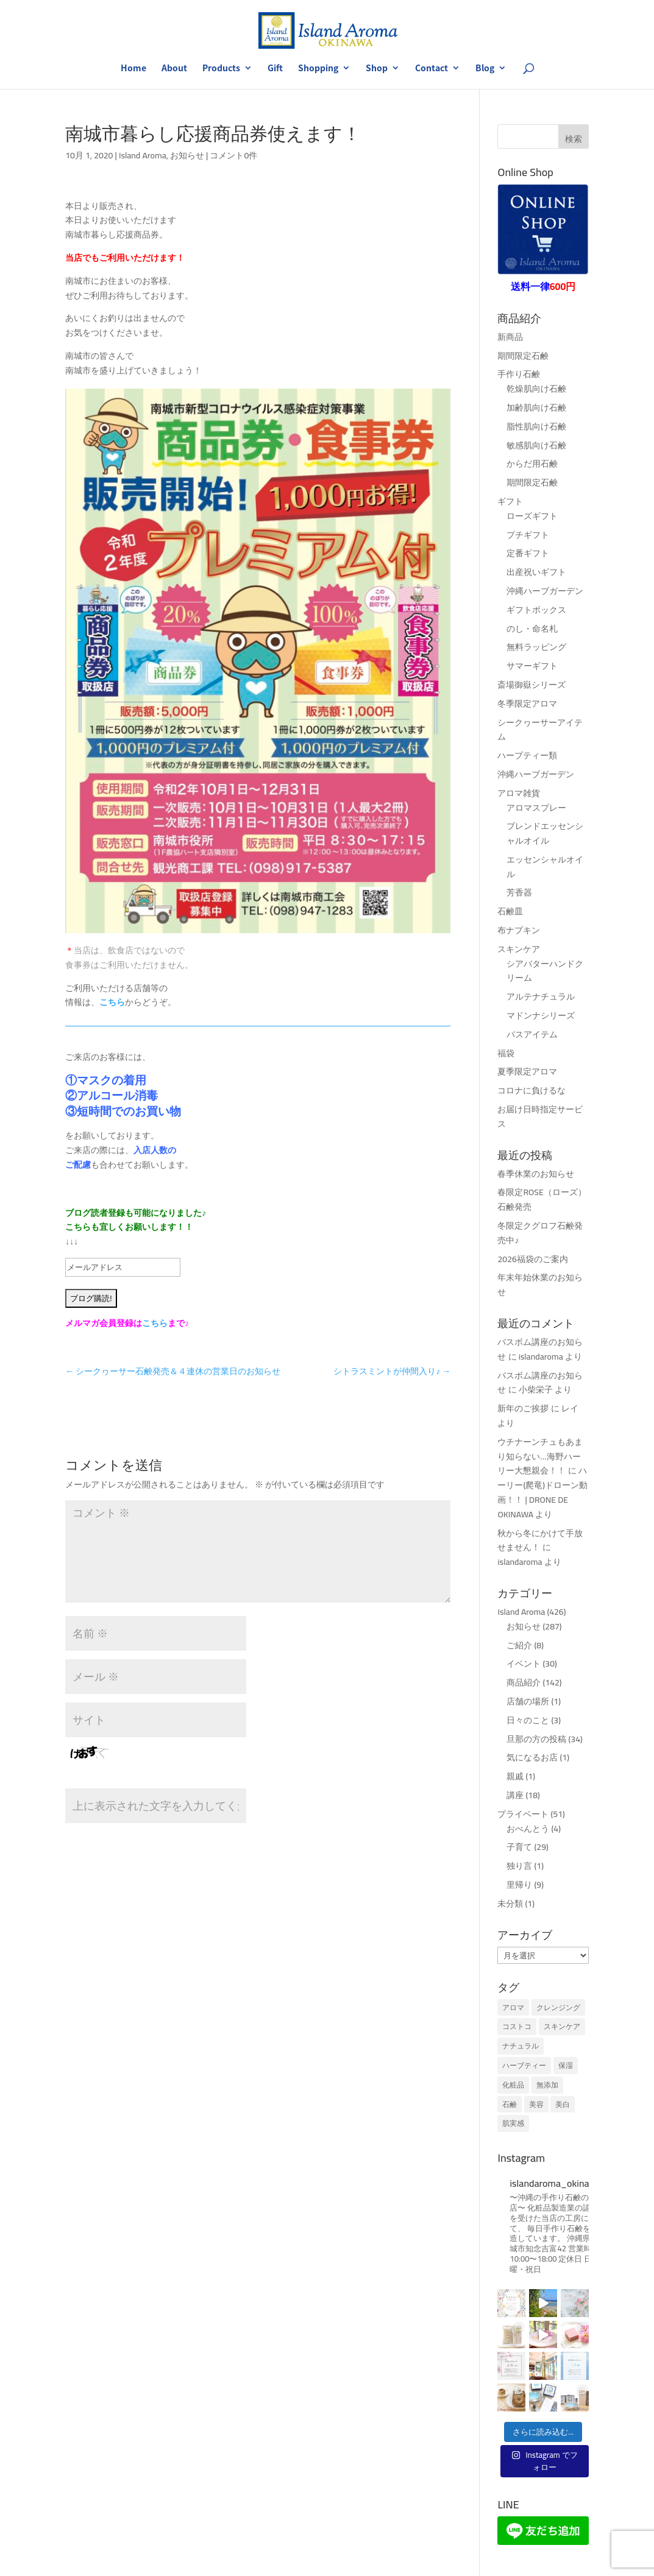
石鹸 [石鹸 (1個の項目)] (509, 2104)
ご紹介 (519, 1645)
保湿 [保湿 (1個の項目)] (565, 2065)
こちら (112, 1002)
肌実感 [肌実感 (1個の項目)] (513, 2123)
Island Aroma (142, 155)
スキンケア (518, 949)
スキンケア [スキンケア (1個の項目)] (562, 2026)
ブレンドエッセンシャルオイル (544, 833)
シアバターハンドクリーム (544, 971)
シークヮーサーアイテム (540, 730)
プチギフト (527, 535)
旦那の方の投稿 (536, 1739)
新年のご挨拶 (523, 1408)
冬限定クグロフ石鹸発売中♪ (540, 1233)
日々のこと (527, 1720)
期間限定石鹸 (523, 356)
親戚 (515, 1776)
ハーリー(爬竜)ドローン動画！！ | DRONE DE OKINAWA (542, 1492)
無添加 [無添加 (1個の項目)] (547, 2085)
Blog (484, 68)
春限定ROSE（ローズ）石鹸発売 (541, 1199)
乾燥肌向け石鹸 (536, 389)
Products (221, 68)
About (174, 68)
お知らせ (187, 155)
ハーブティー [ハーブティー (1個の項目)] (524, 2065)
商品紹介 (523, 1682)
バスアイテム (532, 1034)
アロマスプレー (536, 808)
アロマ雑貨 (518, 793)
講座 (515, 1795)
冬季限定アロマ (527, 703)
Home (133, 68)
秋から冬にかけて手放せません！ (540, 1540)
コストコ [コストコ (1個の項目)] (516, 2026)
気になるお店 (532, 1757)
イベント (523, 1663)
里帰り (519, 1885)
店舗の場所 (527, 1701)
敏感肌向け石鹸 (536, 445)
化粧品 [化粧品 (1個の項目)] (513, 2085)
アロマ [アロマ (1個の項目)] (513, 2007)
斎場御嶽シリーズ (531, 685)
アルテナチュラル (540, 996)
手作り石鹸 (518, 374)
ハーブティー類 (527, 755)
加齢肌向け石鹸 (536, 407)
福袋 (505, 1053)
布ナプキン (518, 930)
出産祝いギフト (536, 572)
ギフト (510, 501)
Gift (275, 68)
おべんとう (527, 1829)
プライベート (523, 1814)
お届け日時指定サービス (540, 1116)
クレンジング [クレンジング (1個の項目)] (558, 2007)
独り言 (519, 1866)
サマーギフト (532, 666)
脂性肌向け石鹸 (536, 426)
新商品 (510, 337)
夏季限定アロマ (527, 1071)
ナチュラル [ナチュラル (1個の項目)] (520, 2046)
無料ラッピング (536, 647)
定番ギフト (527, 553)
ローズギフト (532, 516)
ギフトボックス (536, 610)
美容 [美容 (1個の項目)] (536, 2104)
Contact (431, 68)
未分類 (510, 1903)
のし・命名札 (532, 629)
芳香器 (519, 892)
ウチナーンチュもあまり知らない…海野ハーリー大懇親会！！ (540, 1456)
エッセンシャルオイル (544, 867)
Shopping (318, 68)
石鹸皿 (510, 911)
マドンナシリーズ (540, 1015)
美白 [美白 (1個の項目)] (562, 2104)
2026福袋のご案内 (532, 1259)
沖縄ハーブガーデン (544, 591)
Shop (377, 68)
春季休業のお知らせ (535, 1174)
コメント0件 (233, 155)
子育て (519, 1847)
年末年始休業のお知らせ (540, 1284)
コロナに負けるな (531, 1090)
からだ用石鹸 (532, 463)
